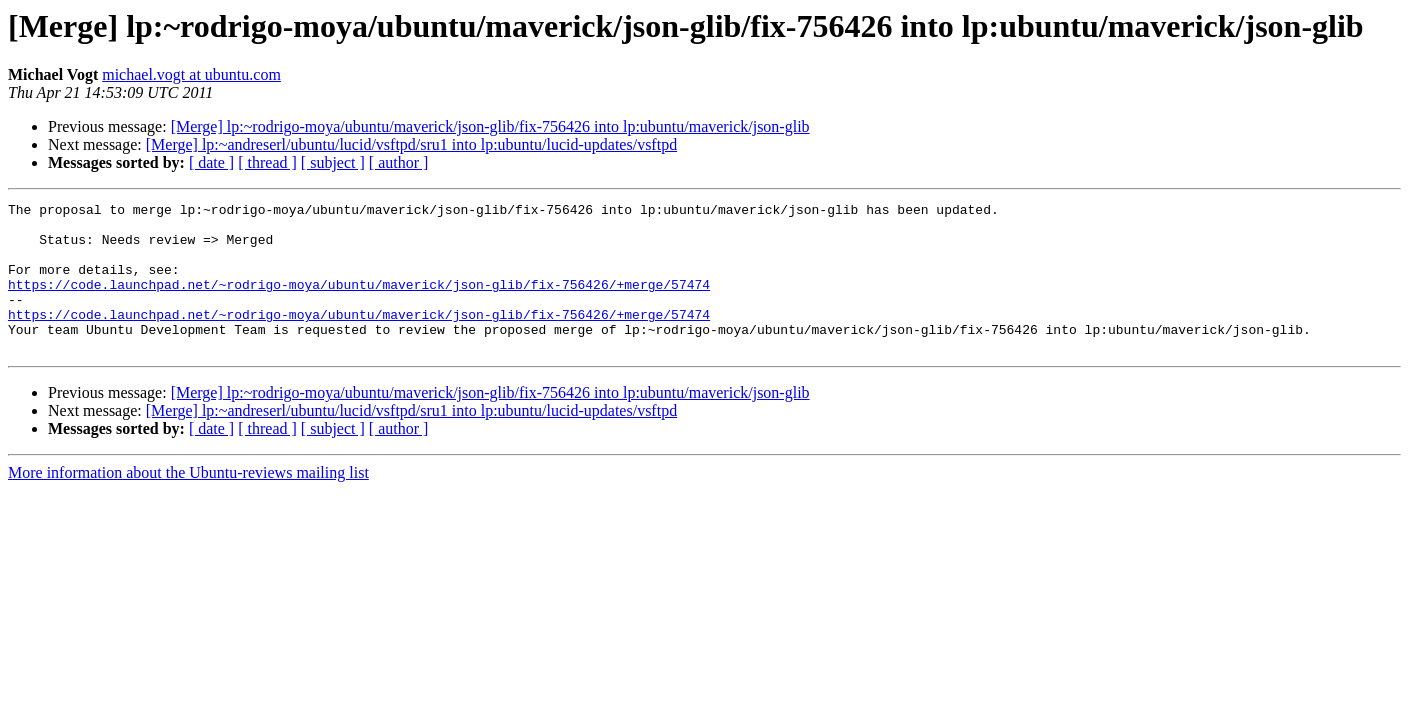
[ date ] (211, 162)
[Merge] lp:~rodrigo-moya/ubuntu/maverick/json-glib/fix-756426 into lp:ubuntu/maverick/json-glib (490, 126)
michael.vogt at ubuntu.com (191, 74)
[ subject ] (333, 162)
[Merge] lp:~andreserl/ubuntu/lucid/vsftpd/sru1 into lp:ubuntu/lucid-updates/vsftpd (411, 144)
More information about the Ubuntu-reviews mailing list (188, 502)
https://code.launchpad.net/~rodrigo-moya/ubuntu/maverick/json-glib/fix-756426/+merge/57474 (359, 302)
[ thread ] (267, 162)
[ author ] (399, 162)
